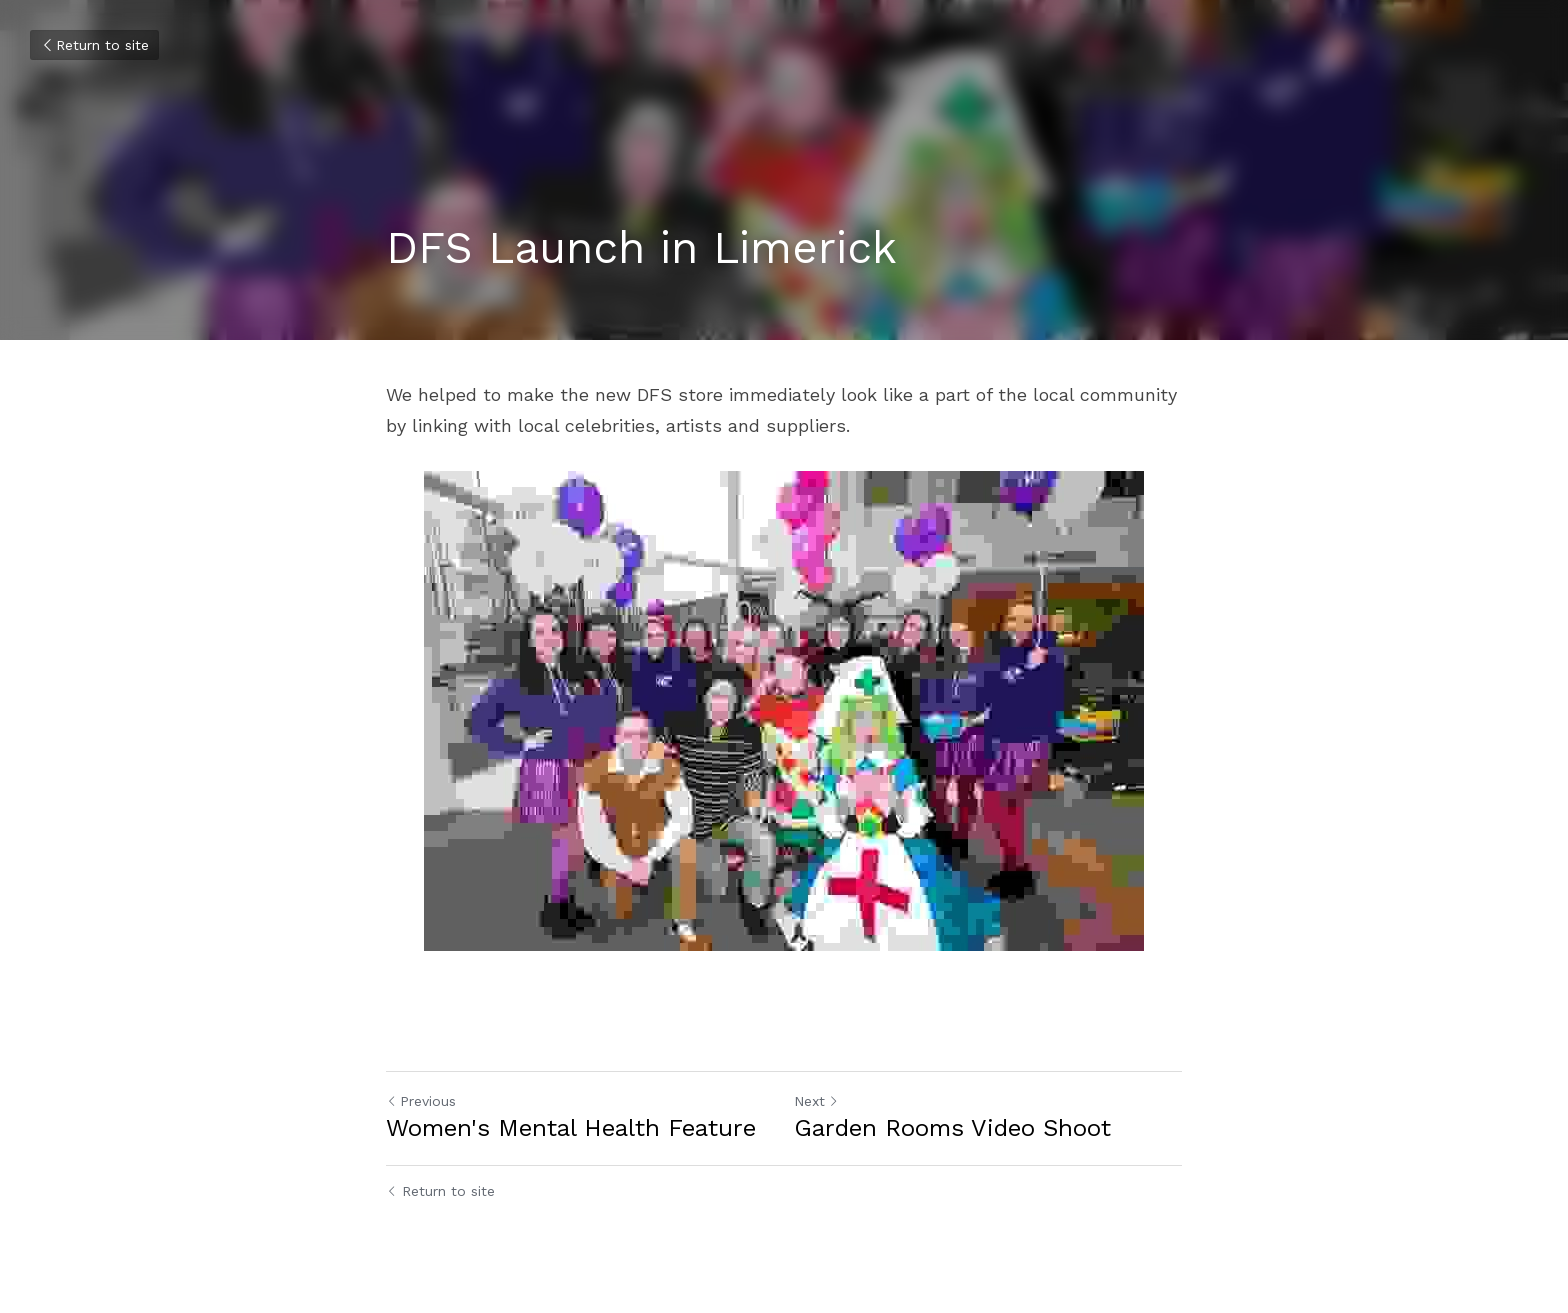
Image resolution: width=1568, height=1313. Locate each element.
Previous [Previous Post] (421, 1101)
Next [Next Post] (816, 1101)
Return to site (94, 45)
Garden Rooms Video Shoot (952, 1128)
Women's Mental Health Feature (571, 1128)
